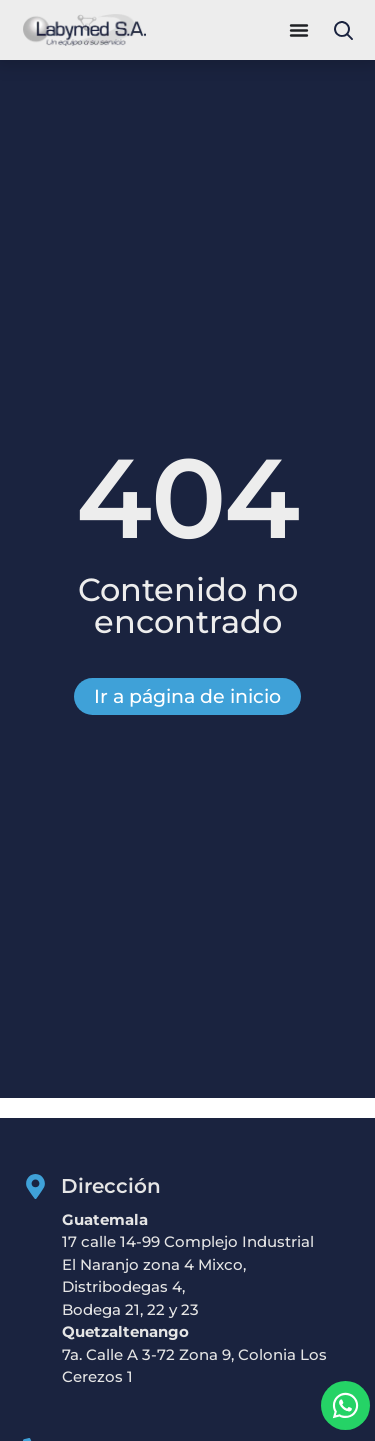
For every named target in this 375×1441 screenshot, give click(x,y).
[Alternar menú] (299, 30)
